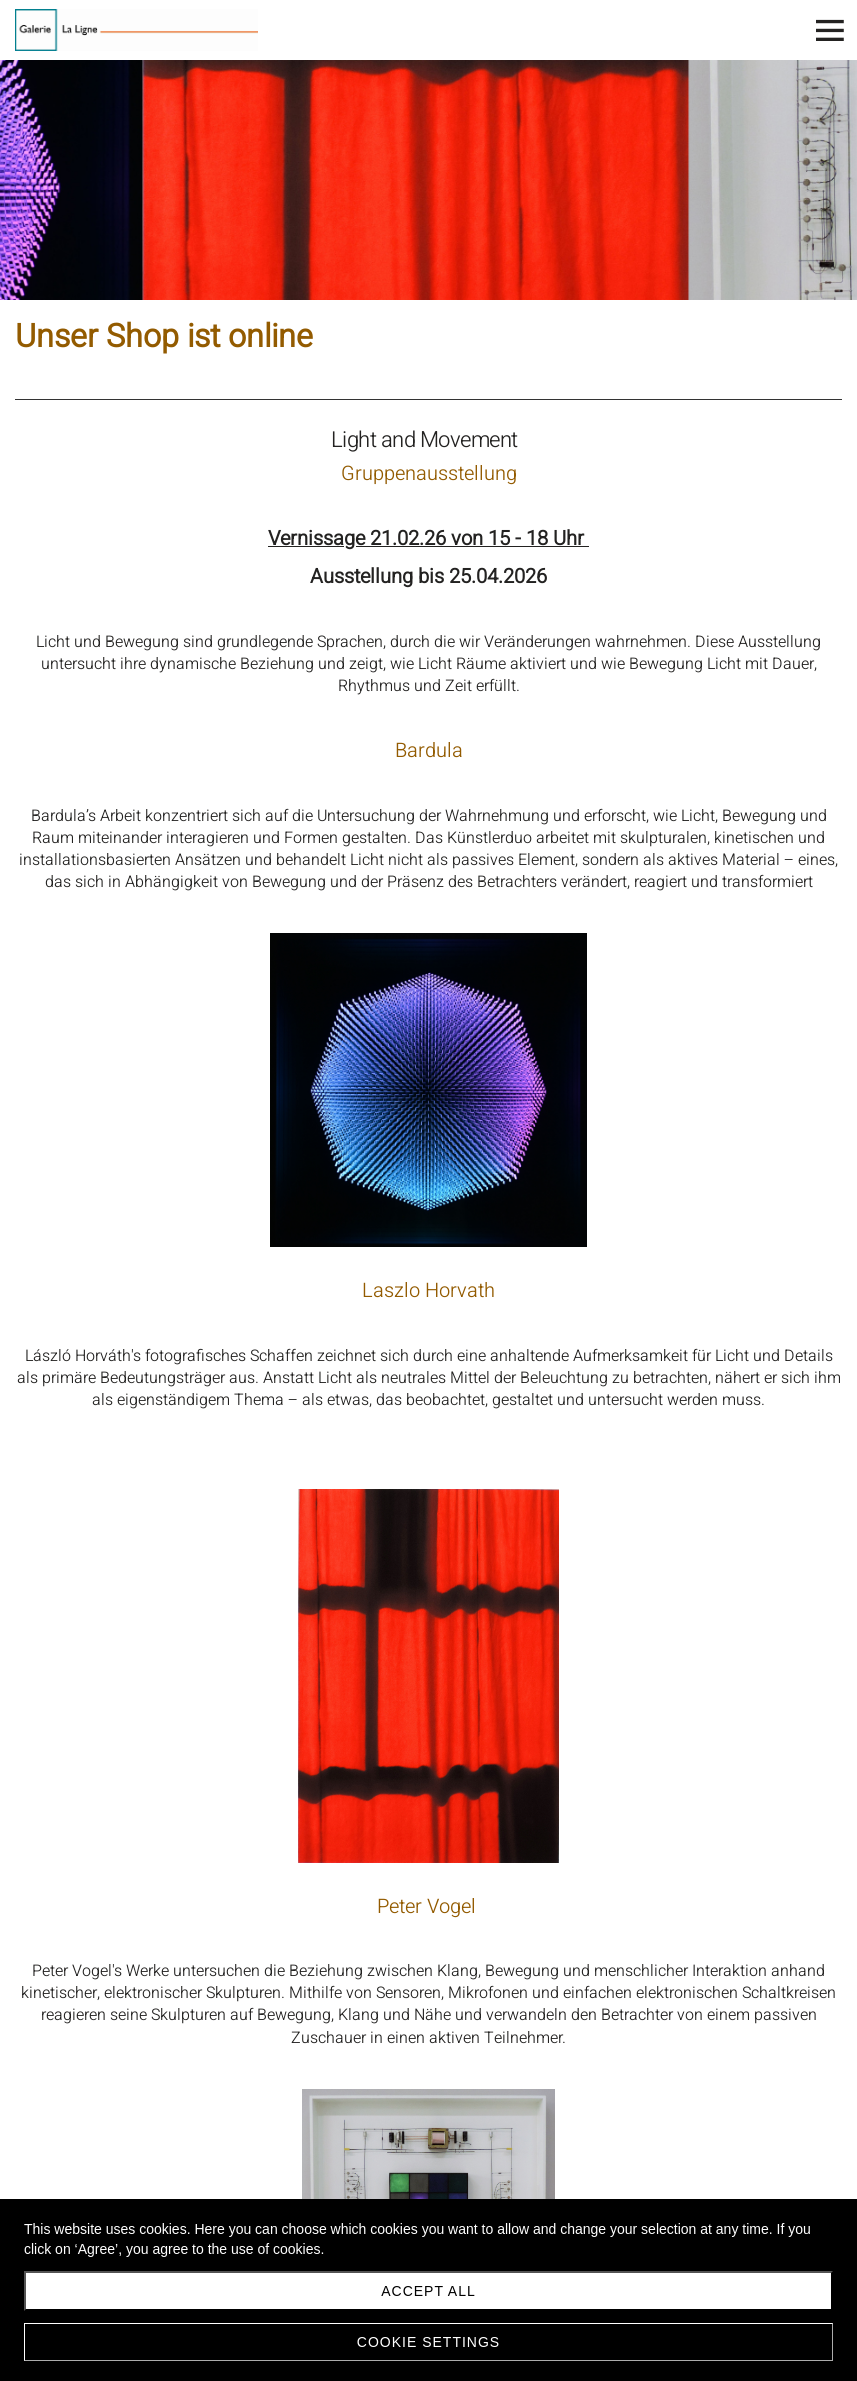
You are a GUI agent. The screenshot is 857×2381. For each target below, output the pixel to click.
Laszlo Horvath (428, 1290)
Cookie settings (428, 2342)
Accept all (428, 2291)
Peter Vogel (429, 1906)
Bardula (429, 750)
